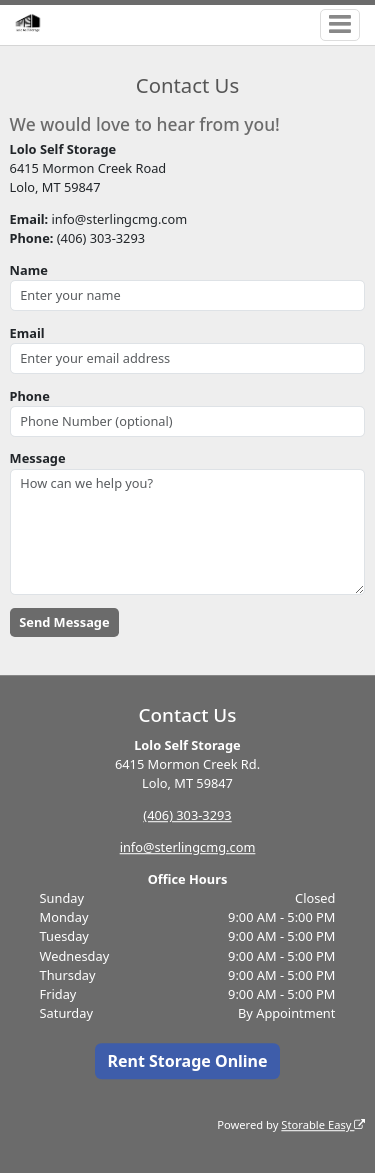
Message (38, 458)
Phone (30, 396)
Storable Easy (323, 1124)
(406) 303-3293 (187, 815)
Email (27, 333)
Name (29, 270)
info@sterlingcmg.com (188, 847)
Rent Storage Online (187, 1061)
